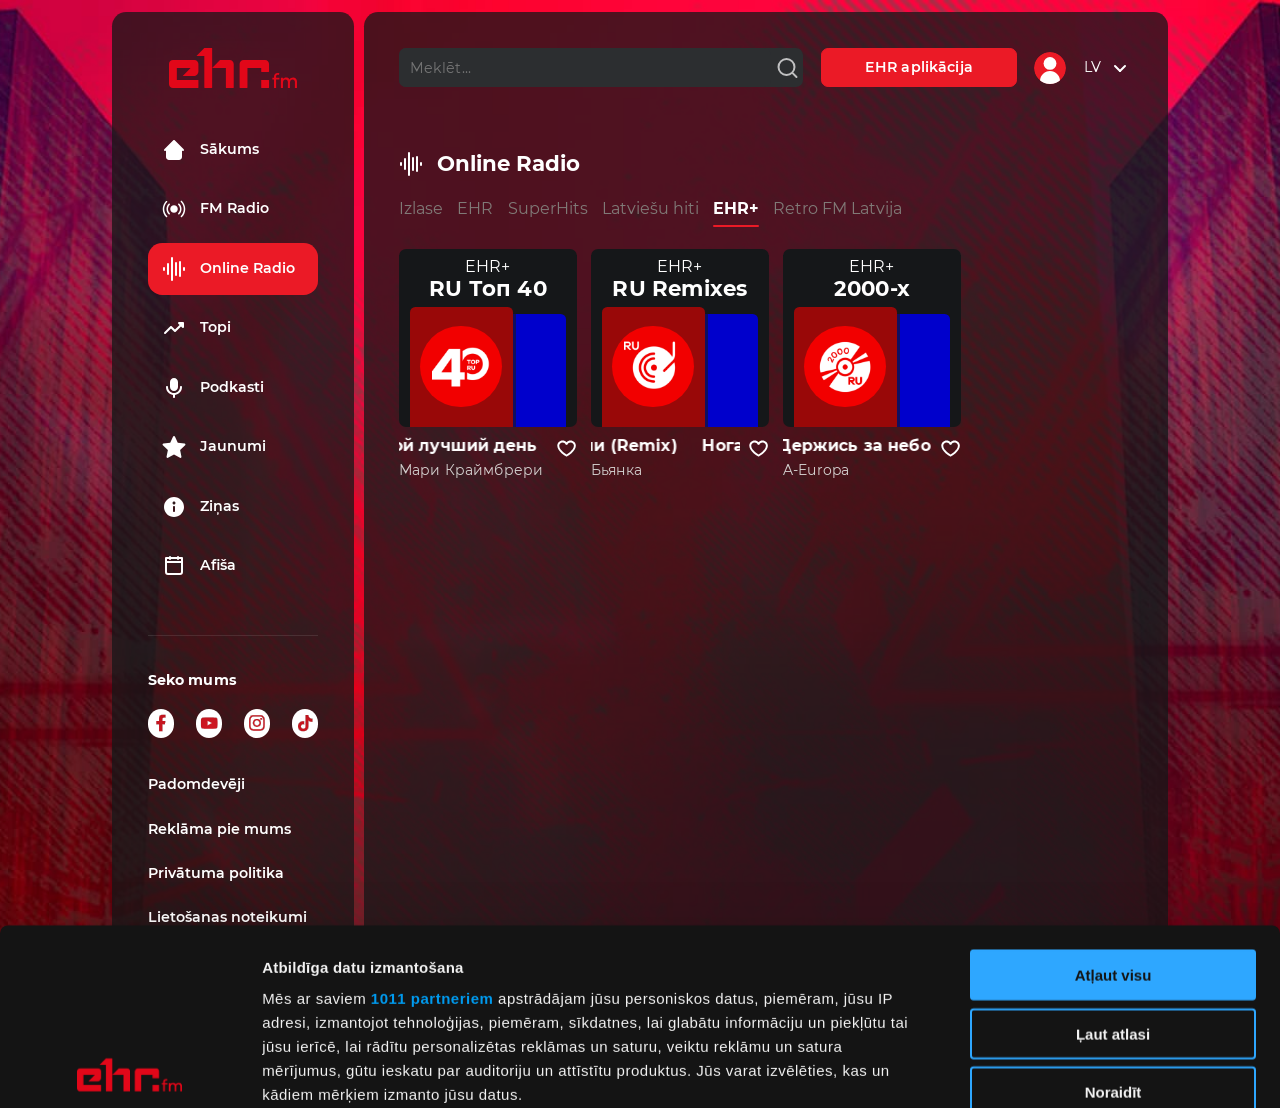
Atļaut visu (1113, 799)
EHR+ (736, 208)
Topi (196, 328)
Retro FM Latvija (837, 208)
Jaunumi (214, 447)
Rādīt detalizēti (1089, 1068)
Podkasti (213, 388)
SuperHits (548, 208)
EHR (475, 208)
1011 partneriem (432, 822)
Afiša (199, 566)
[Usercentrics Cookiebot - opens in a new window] (129, 1069)
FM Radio (215, 209)
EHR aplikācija (919, 67)
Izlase (421, 208)
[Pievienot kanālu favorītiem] (566, 449)
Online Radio (228, 269)
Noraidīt (1113, 916)
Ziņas (200, 507)
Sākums (210, 150)
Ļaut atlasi (1113, 857)
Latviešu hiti (650, 208)
